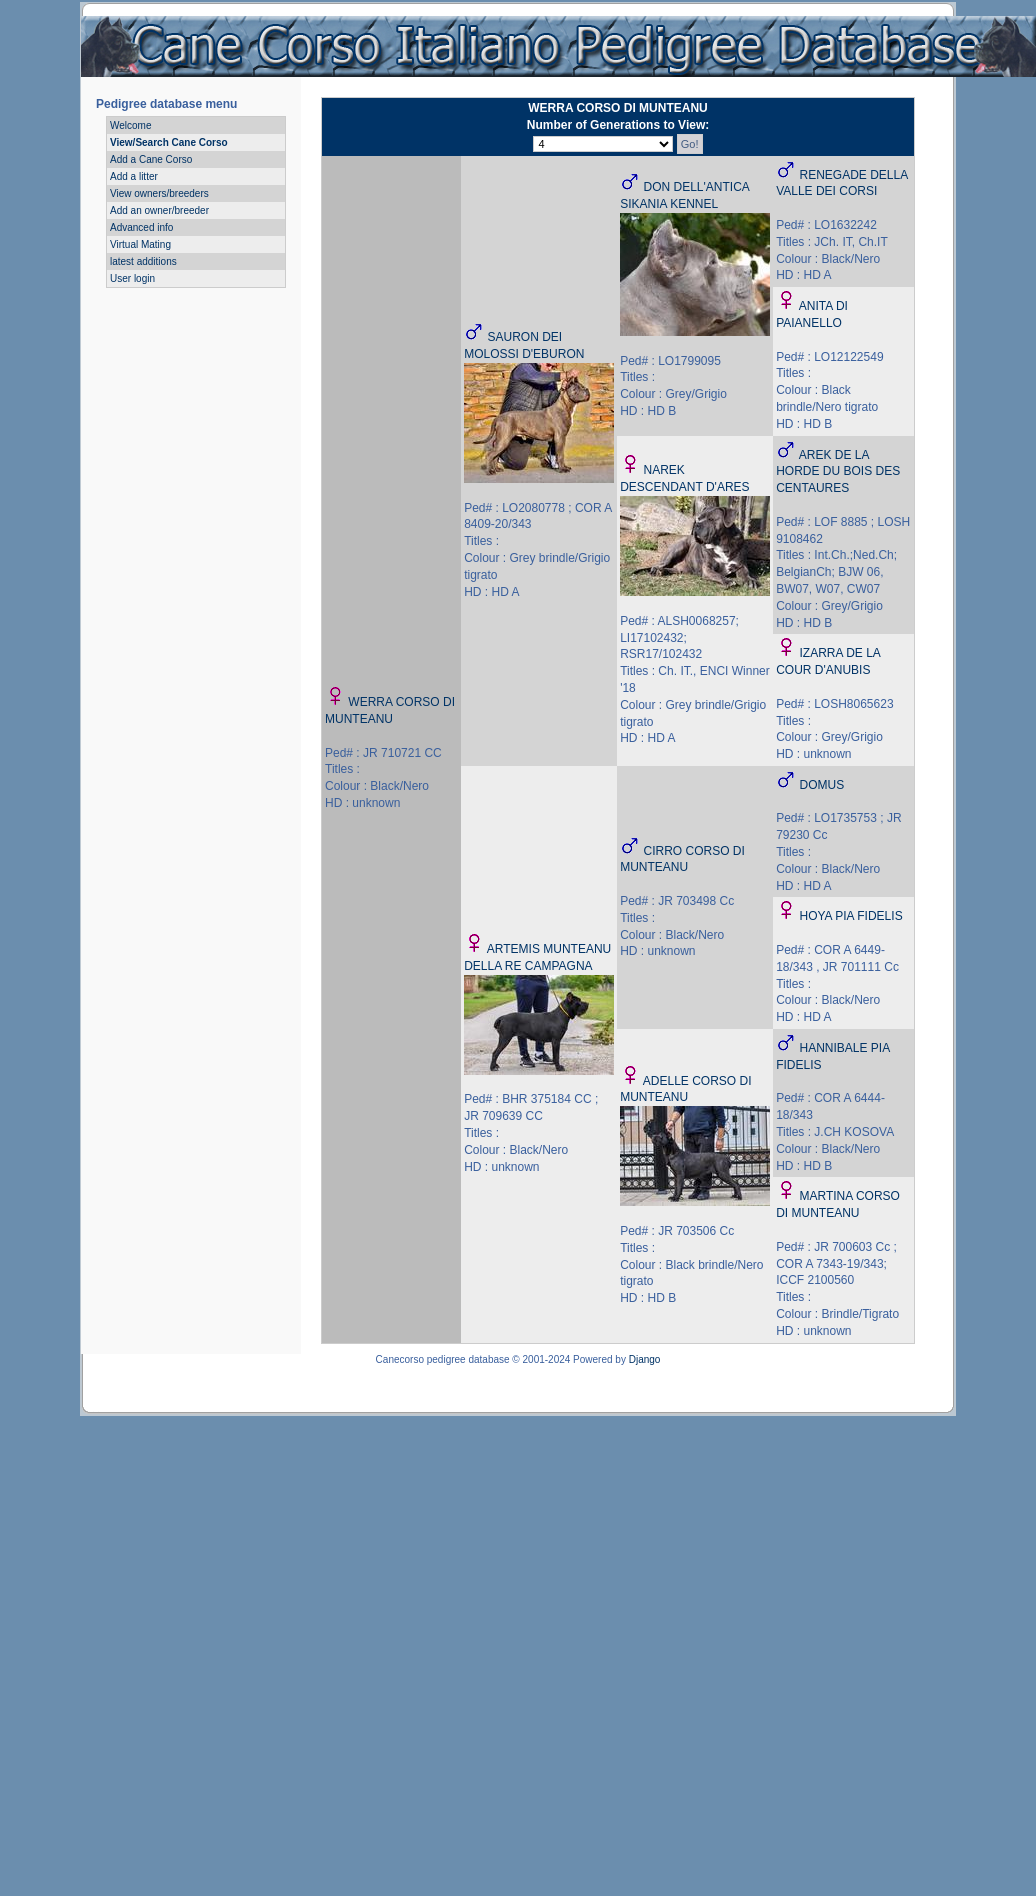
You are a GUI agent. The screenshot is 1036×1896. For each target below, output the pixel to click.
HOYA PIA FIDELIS (850, 916)
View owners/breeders (159, 193)
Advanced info (141, 227)
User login (132, 278)
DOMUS (821, 785)
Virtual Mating (140, 244)
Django (645, 1359)
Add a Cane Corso (151, 159)
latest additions (143, 261)
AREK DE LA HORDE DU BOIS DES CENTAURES (838, 472)
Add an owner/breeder (159, 210)
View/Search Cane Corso (169, 142)
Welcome (131, 125)
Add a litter (134, 176)
